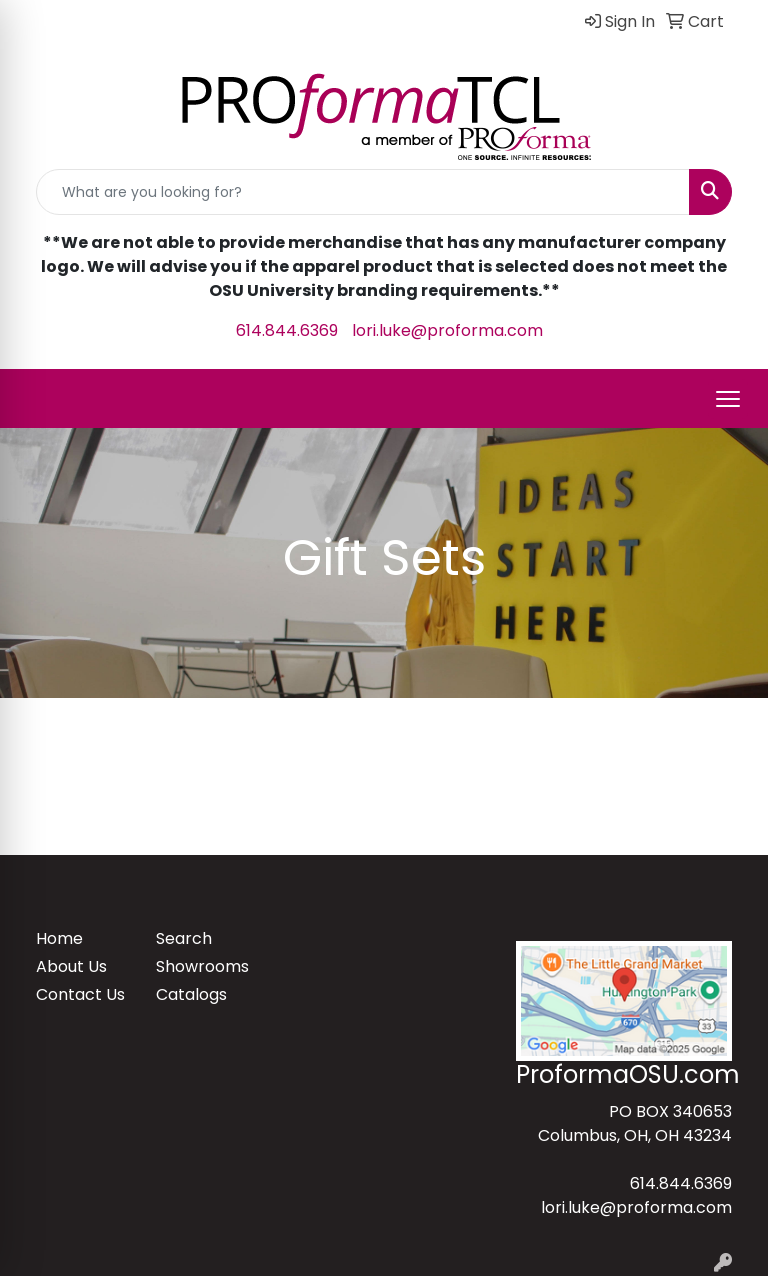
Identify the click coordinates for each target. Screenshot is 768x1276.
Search (184, 938)
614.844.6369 (287, 330)
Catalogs (191, 994)
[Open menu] (728, 399)
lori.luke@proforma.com (447, 330)
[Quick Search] (363, 192)
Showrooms (202, 966)
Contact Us (80, 994)
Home (59, 938)
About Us (71, 966)
